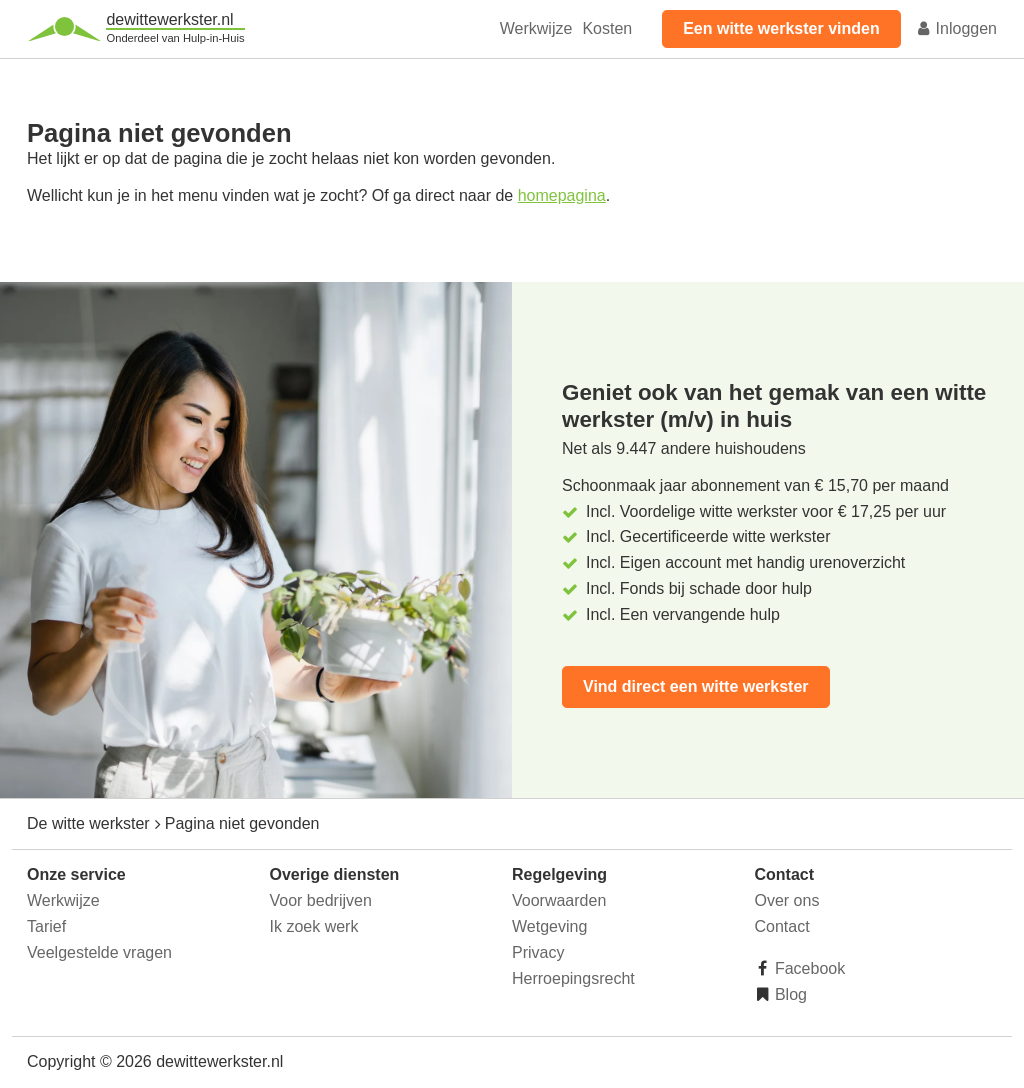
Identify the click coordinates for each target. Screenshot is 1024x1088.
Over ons (787, 900)
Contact (782, 926)
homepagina (562, 195)
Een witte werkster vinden (781, 28)
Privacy (538, 952)
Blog (789, 994)
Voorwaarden (559, 900)
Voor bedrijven (321, 900)
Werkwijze (536, 28)
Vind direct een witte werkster (696, 686)
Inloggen (956, 28)
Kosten (607, 28)
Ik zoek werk (314, 926)
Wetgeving (549, 926)
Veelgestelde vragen (99, 952)
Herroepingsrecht (573, 978)
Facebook (808, 968)
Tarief (46, 926)
